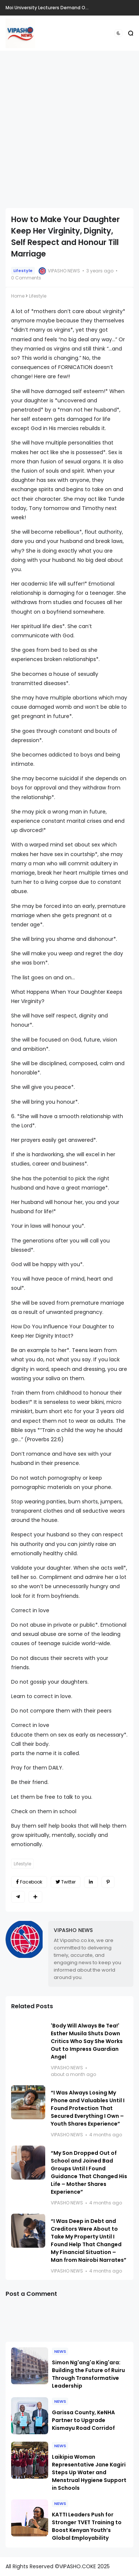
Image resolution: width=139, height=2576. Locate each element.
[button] (118, 33)
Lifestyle (23, 271)
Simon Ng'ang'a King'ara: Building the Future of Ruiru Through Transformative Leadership (88, 2374)
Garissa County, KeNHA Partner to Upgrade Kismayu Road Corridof (83, 2420)
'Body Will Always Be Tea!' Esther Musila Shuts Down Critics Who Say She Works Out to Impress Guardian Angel (87, 2041)
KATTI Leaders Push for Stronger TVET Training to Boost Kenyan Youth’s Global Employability (87, 2526)
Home (17, 296)
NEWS (60, 2351)
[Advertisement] (69, 129)
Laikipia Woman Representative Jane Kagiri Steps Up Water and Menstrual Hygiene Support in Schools (89, 2472)
